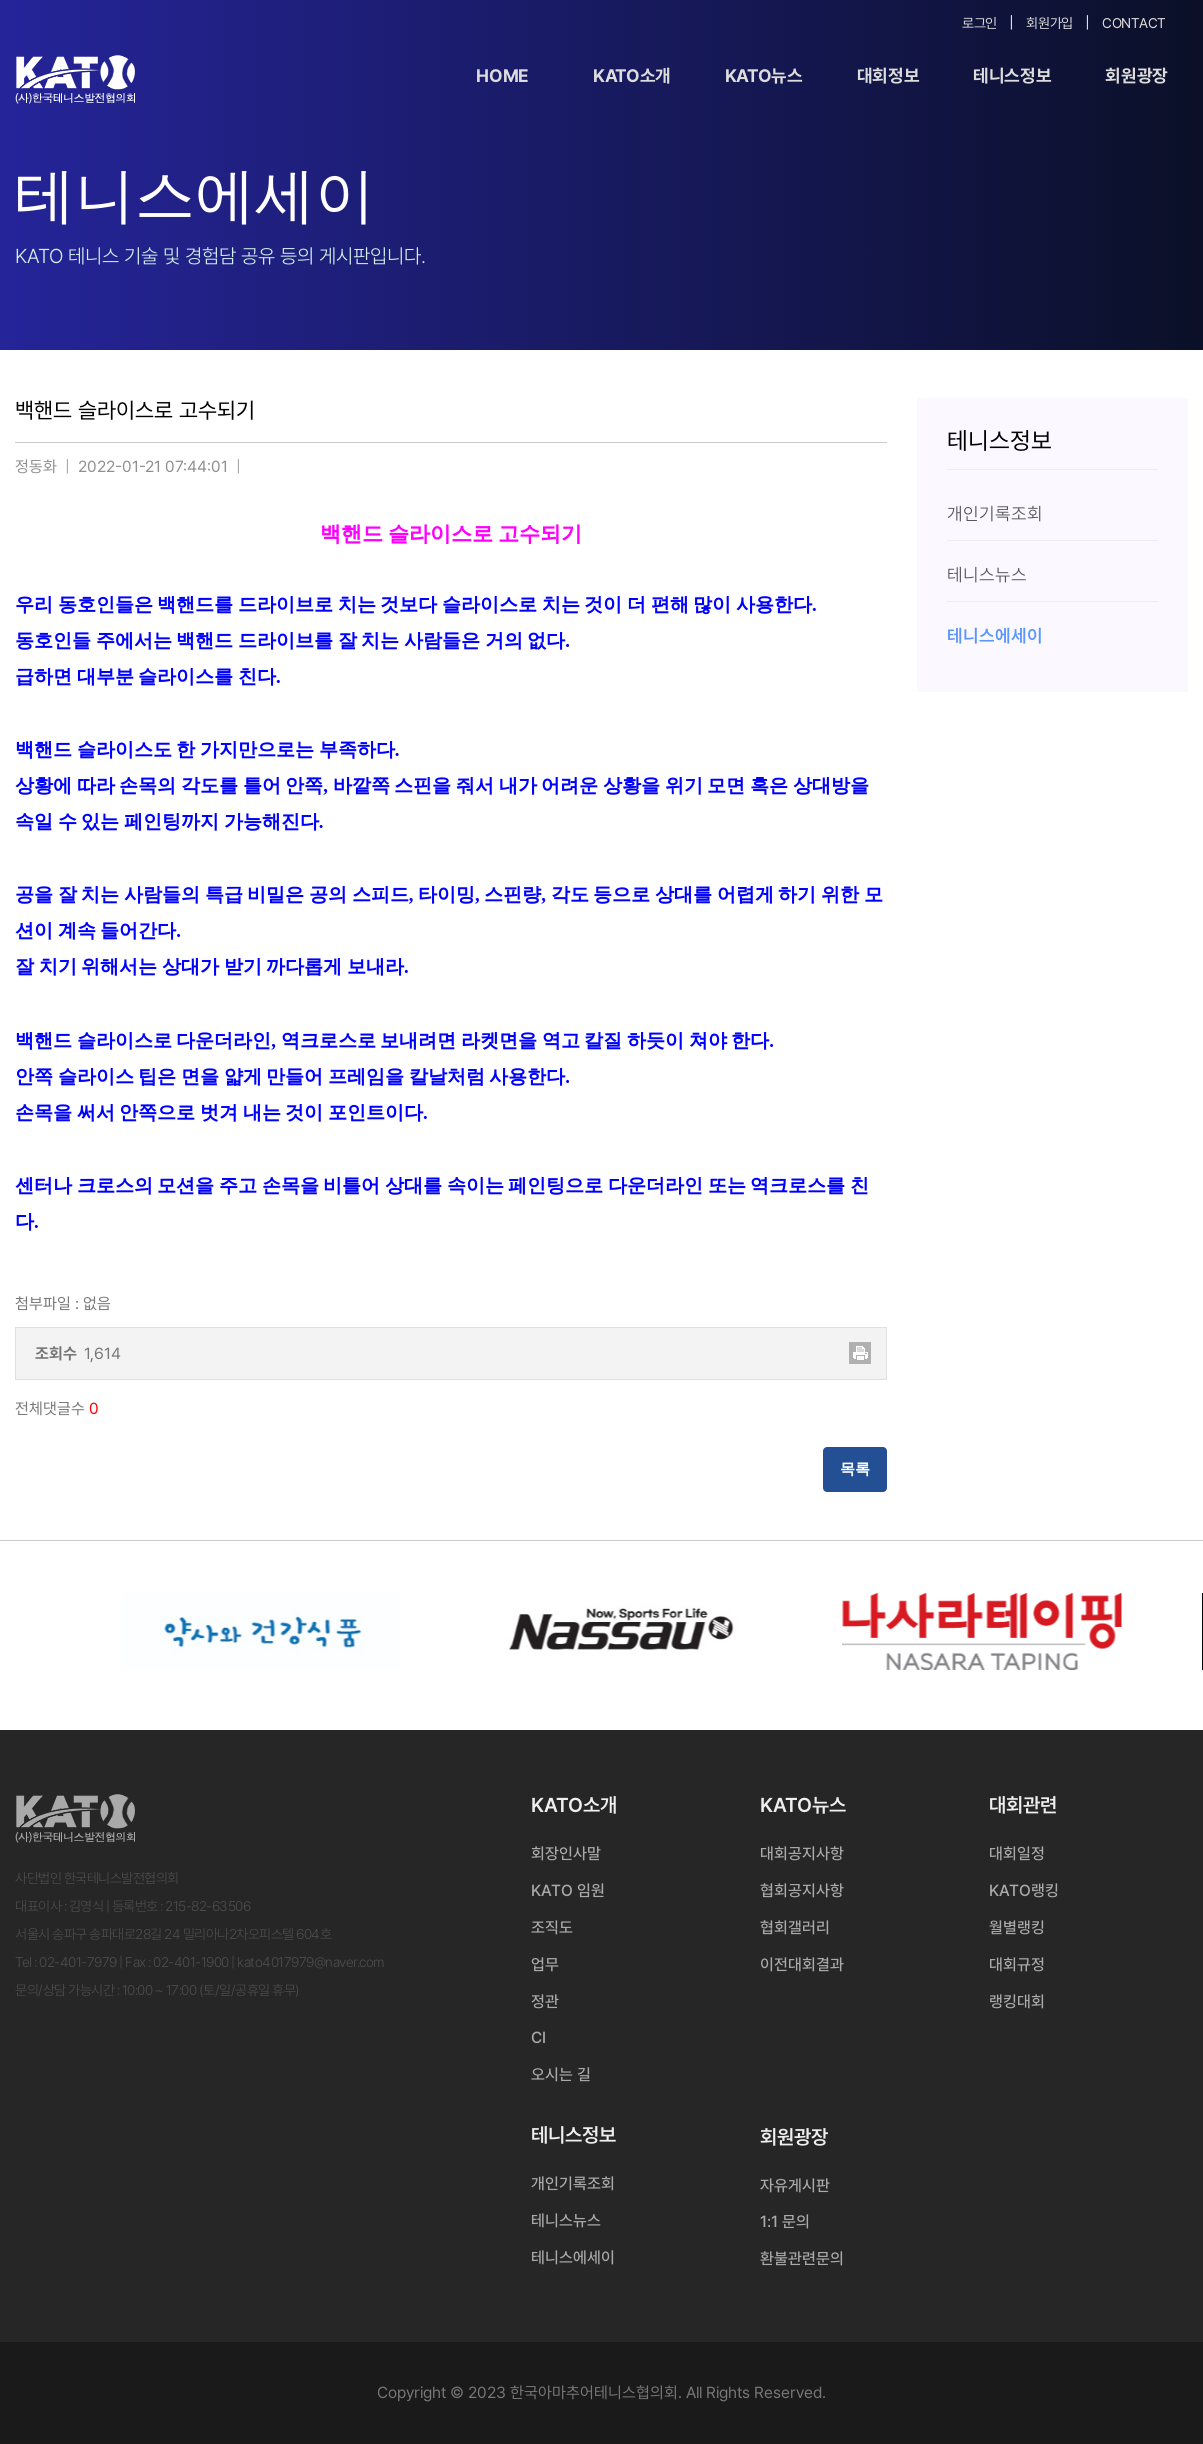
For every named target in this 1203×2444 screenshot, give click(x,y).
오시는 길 (561, 2074)
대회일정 (1017, 1853)
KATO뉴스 (764, 75)
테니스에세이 (573, 2257)
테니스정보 (1012, 75)
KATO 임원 (568, 1890)
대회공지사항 (802, 1853)
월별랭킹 (1017, 1927)
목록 (855, 1469)
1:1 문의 (785, 2221)
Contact (1134, 23)
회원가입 (1049, 23)
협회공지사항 (802, 1890)
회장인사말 (566, 1853)
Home (502, 75)
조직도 (552, 1927)
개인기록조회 (573, 2183)
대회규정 (1017, 1964)
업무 (545, 1964)
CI (538, 2037)
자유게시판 (795, 2185)
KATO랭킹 (1024, 1890)
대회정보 (888, 75)
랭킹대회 (1017, 2001)
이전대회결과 (802, 1964)
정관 (545, 2001)
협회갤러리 (795, 1927)
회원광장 (1136, 75)
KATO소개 (632, 75)
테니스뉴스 (566, 2220)
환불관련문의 (802, 2258)
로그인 (979, 23)
